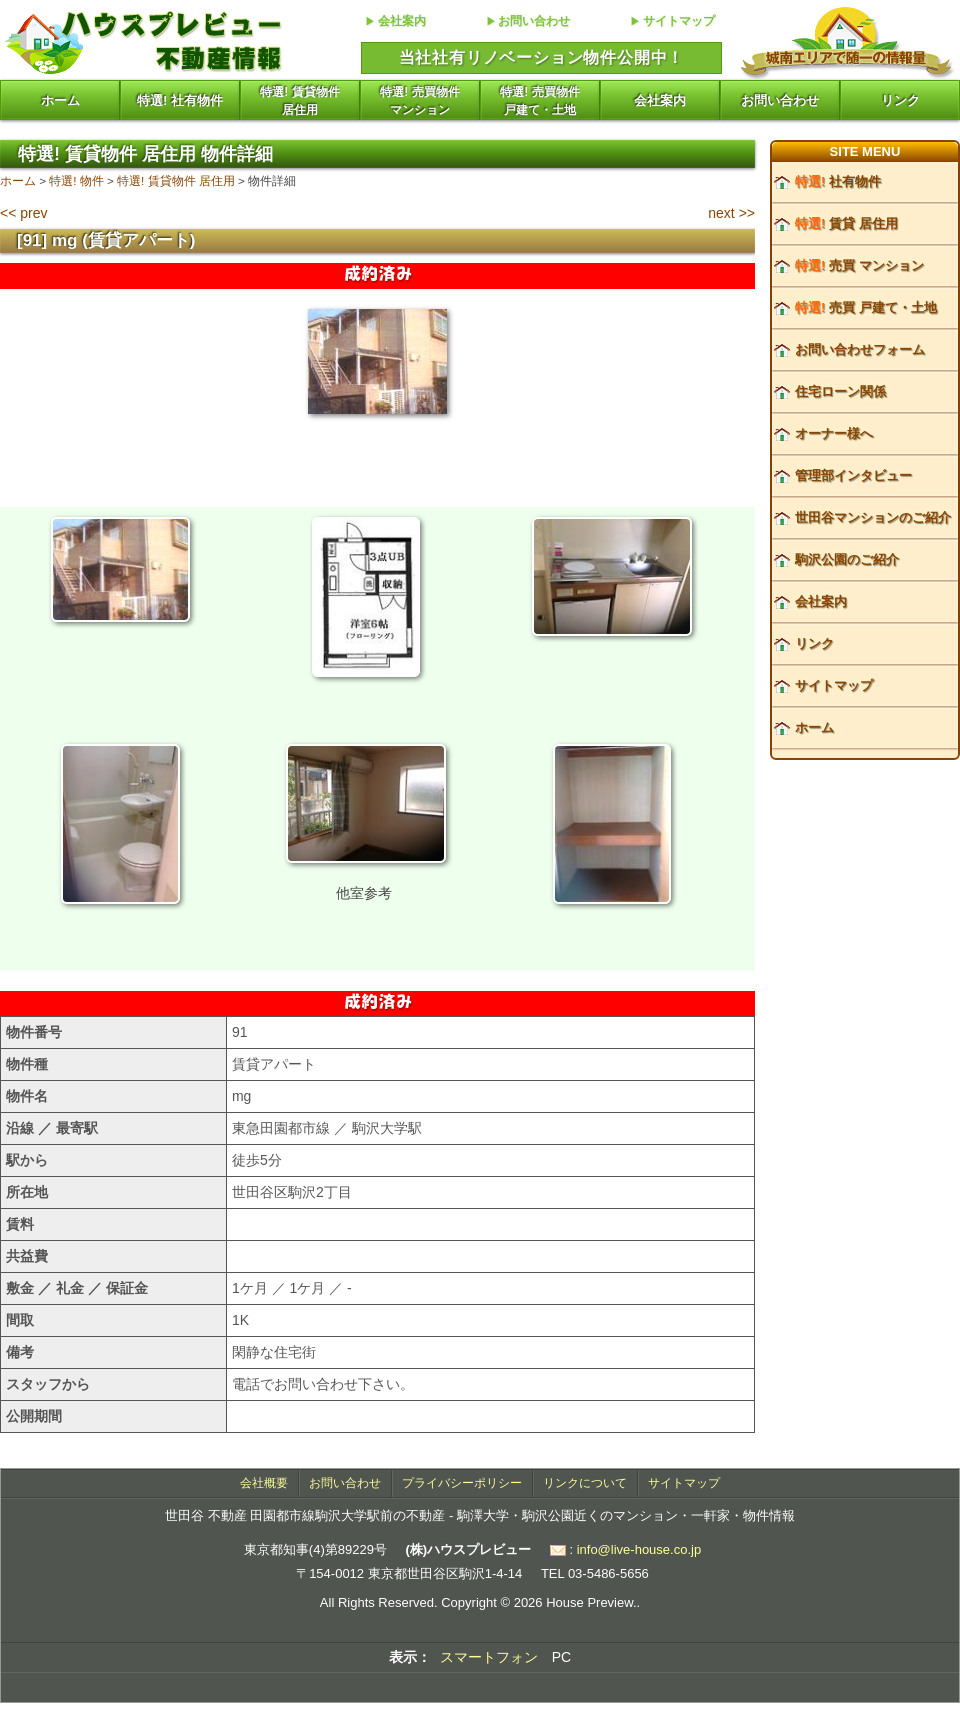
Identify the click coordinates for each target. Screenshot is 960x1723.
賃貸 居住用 (846, 223)
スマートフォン (489, 1657)
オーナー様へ (834, 433)
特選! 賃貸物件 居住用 (176, 180)
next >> (731, 213)
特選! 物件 (76, 180)
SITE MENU (865, 151)
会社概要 (264, 1483)
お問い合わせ (534, 21)
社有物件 (838, 181)
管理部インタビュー (853, 475)
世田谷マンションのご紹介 (873, 517)
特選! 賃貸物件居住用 (299, 101)
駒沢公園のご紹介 (847, 559)
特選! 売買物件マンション (419, 101)
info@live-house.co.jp (639, 1549)
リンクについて (585, 1483)
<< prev (23, 213)
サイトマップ (679, 21)
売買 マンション (859, 265)
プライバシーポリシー (462, 1483)
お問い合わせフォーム (860, 349)
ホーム (60, 100)
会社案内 (402, 21)
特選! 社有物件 (180, 100)
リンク (900, 100)
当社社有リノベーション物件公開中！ (542, 57)
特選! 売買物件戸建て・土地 (539, 101)
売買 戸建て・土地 (866, 307)
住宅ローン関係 (840, 391)
